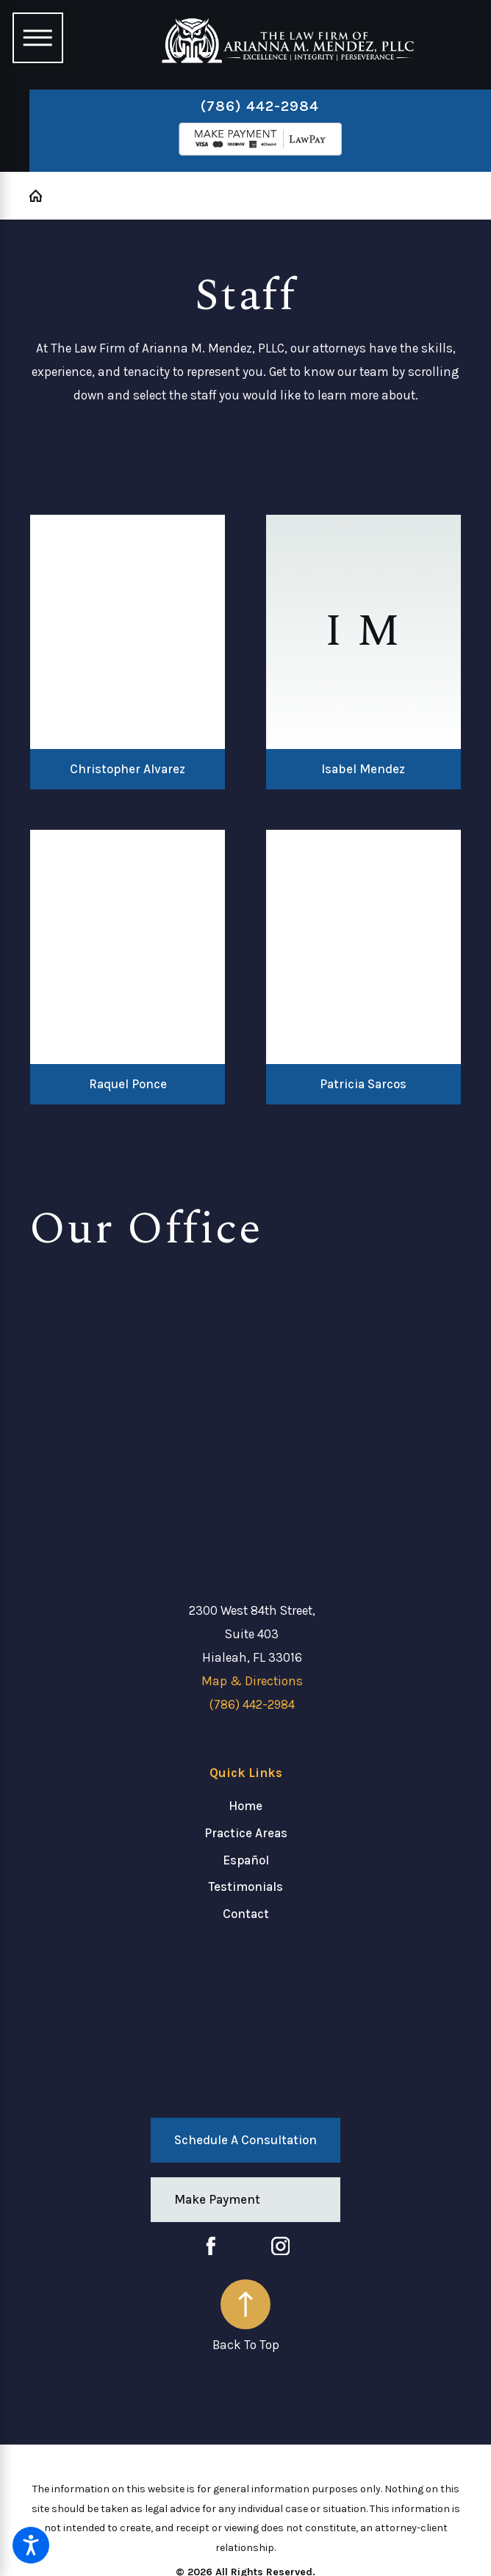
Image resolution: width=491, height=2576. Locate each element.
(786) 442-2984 (260, 106)
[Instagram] (280, 2246)
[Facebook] (211, 2246)
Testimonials (245, 1886)
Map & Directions (252, 1681)
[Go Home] (41, 195)
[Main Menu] (37, 37)
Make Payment (217, 2199)
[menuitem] (245, 1806)
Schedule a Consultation (245, 2139)
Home (245, 1805)
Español (246, 1860)
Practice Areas (245, 1833)
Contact (246, 1913)
